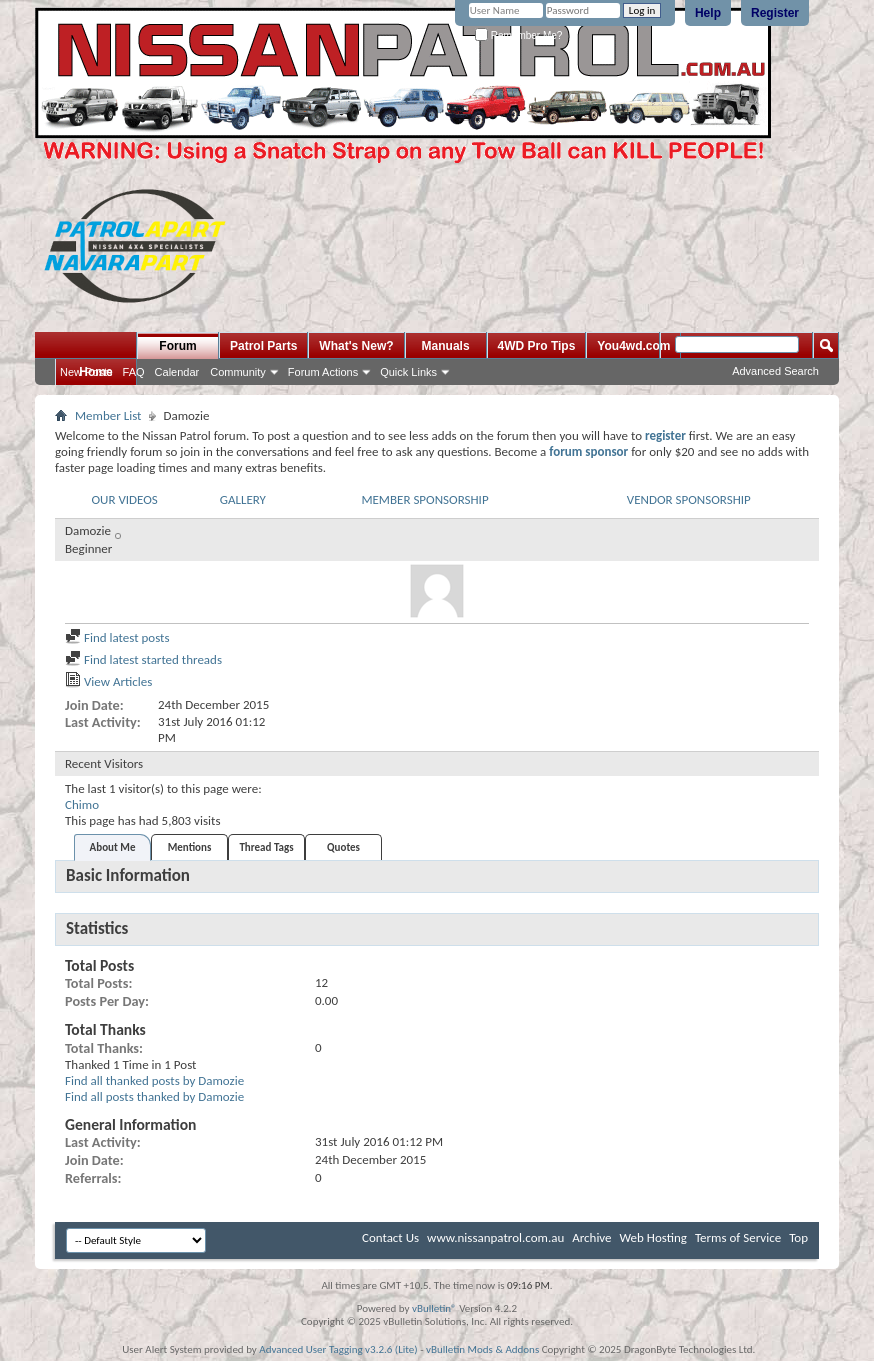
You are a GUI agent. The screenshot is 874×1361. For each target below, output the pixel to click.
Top (798, 1237)
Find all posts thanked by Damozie (154, 1096)
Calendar (177, 372)
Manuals (446, 346)
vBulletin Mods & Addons (482, 1349)
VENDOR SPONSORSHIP (689, 499)
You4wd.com (633, 346)
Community (238, 372)
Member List (108, 415)
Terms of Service (738, 1237)
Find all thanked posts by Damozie (154, 1080)
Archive (591, 1237)
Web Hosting (653, 1237)
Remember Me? (518, 35)
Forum (177, 346)
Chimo (82, 804)
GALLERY (243, 499)
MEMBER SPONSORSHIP (424, 499)
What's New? (356, 346)
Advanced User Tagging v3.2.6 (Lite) (338, 1349)
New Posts (86, 372)
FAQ (134, 372)
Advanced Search (775, 371)
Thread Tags (266, 847)
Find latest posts (117, 637)
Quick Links (408, 372)
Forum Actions (323, 372)
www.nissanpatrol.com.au (495, 1237)
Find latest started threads (143, 659)
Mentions (190, 847)
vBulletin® (434, 1308)
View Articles (108, 681)
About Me (113, 847)
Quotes (343, 847)
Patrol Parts (263, 346)
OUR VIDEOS (124, 499)
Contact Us (390, 1237)
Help (708, 13)
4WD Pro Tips (537, 346)
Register (775, 13)
